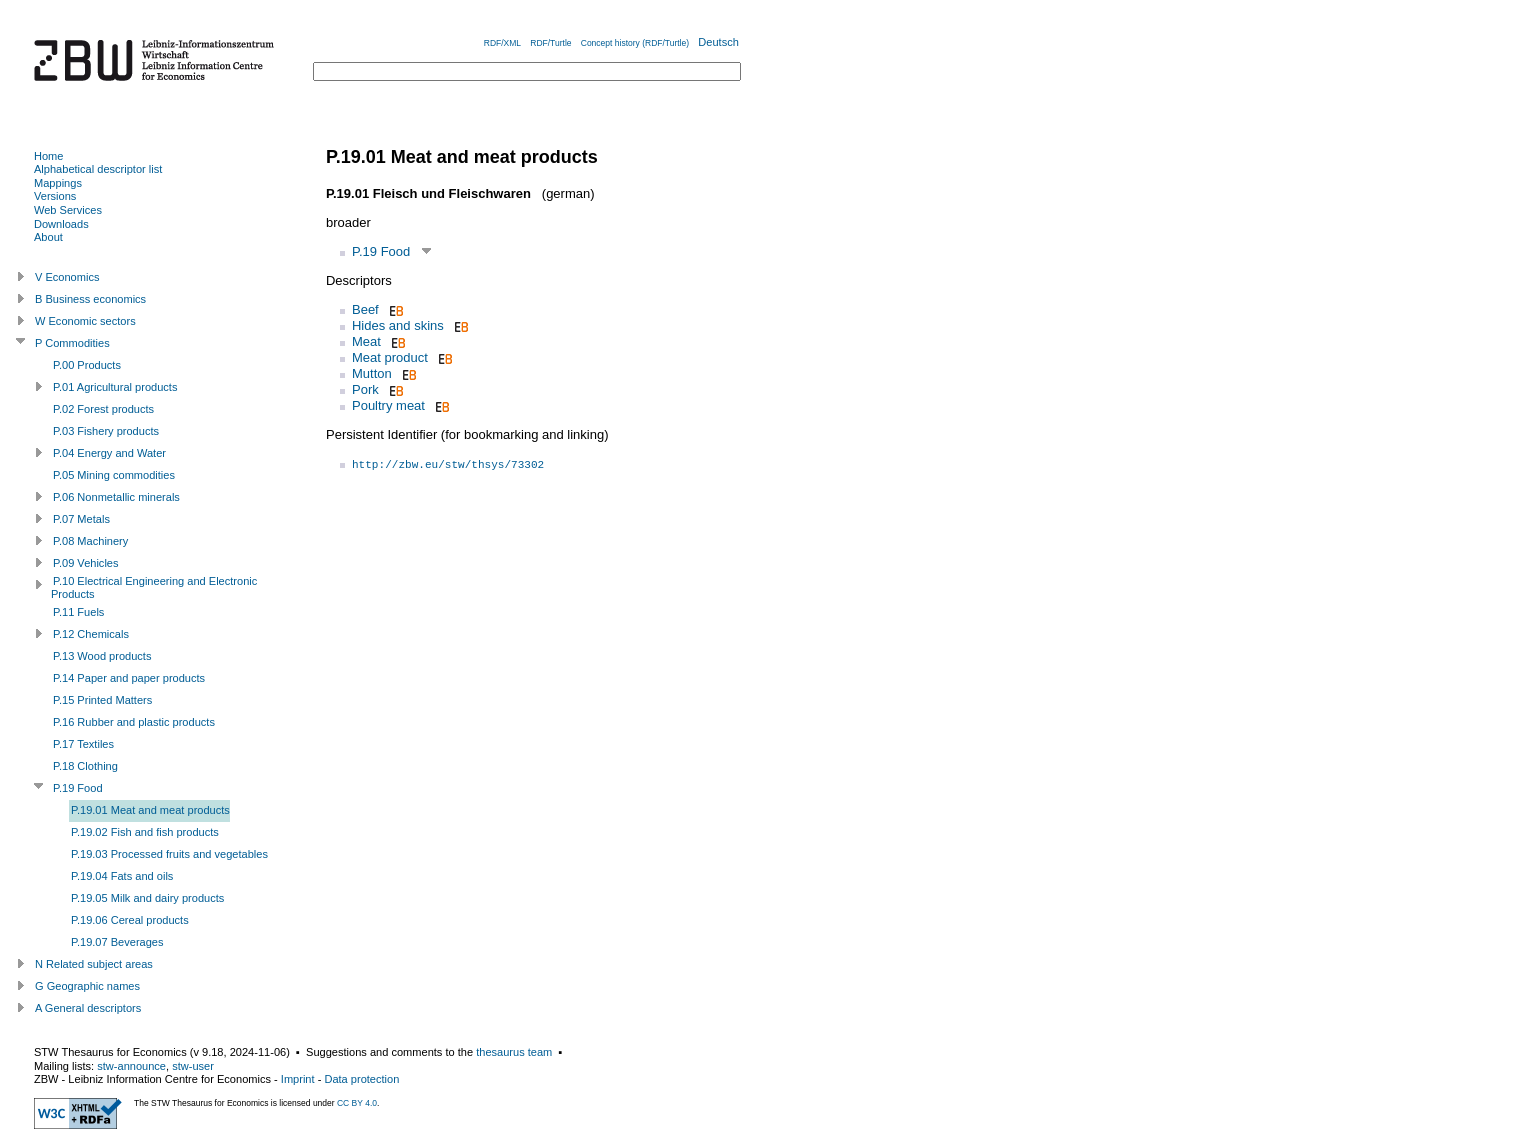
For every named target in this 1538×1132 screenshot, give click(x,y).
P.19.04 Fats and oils (122, 876)
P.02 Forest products (103, 409)
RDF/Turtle (550, 43)
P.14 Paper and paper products (129, 678)
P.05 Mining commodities (114, 475)
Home (48, 156)
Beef (365, 309)
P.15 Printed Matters (102, 700)
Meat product (390, 357)
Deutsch (718, 42)
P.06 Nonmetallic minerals (116, 497)
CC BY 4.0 (357, 1103)
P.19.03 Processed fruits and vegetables (169, 854)
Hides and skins (398, 325)
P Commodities (72, 343)
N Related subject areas (94, 964)
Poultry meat (388, 405)
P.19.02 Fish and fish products (145, 832)
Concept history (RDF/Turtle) (635, 43)
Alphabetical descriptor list (98, 169)
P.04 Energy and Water (109, 453)
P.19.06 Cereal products (130, 920)
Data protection (361, 1079)
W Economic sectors (85, 321)
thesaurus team (514, 1052)
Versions (55, 196)
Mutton (372, 373)
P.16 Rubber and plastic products (134, 722)
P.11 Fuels (78, 612)
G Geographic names (87, 986)
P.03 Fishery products (106, 431)
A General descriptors (88, 1008)
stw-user (193, 1066)
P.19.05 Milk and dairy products (147, 898)
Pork (365, 389)
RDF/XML (502, 43)
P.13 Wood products (102, 656)
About (48, 237)
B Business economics (90, 299)
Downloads (61, 224)
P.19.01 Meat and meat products (150, 810)
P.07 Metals (81, 519)
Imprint (298, 1079)
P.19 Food (381, 251)
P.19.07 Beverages (117, 942)
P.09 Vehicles (86, 563)
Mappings (58, 183)
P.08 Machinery (90, 541)
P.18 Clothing (85, 766)
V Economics (67, 277)
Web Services (68, 210)
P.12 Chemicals (91, 634)
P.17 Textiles (83, 744)
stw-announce (131, 1066)
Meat (366, 341)
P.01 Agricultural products (115, 387)
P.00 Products (87, 365)
